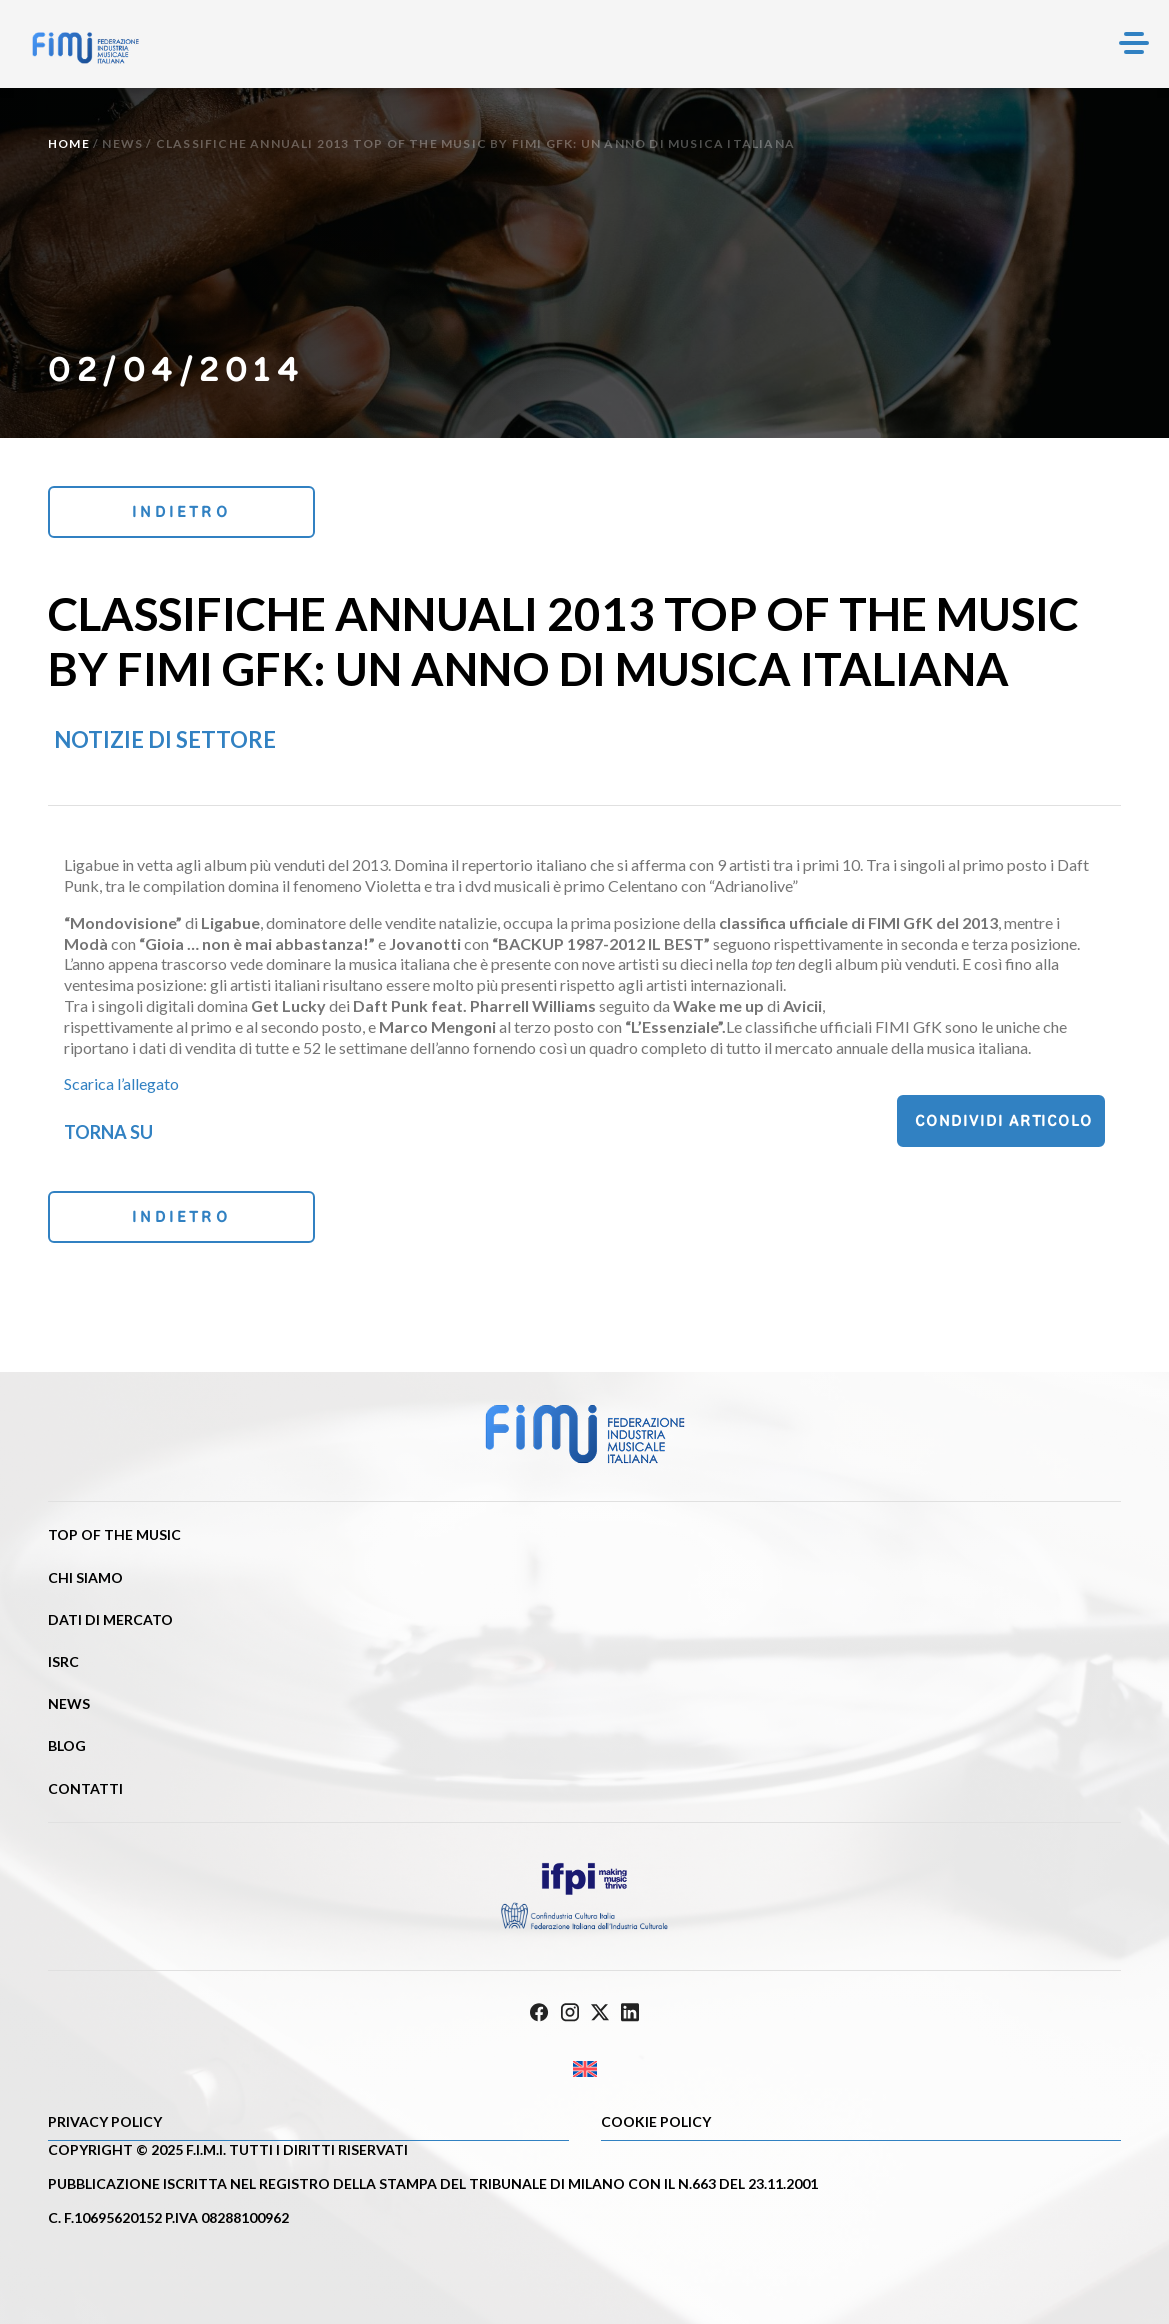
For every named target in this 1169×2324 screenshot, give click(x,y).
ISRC (63, 1661)
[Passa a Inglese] (584, 2069)
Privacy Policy (105, 2121)
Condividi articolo (1004, 1120)
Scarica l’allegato (121, 1083)
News (122, 143)
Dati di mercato (110, 1619)
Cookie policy (656, 2121)
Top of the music (114, 1534)
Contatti (85, 1788)
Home (69, 143)
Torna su (108, 1132)
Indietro (181, 511)
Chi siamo (85, 1577)
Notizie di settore (165, 739)
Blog (67, 1745)
